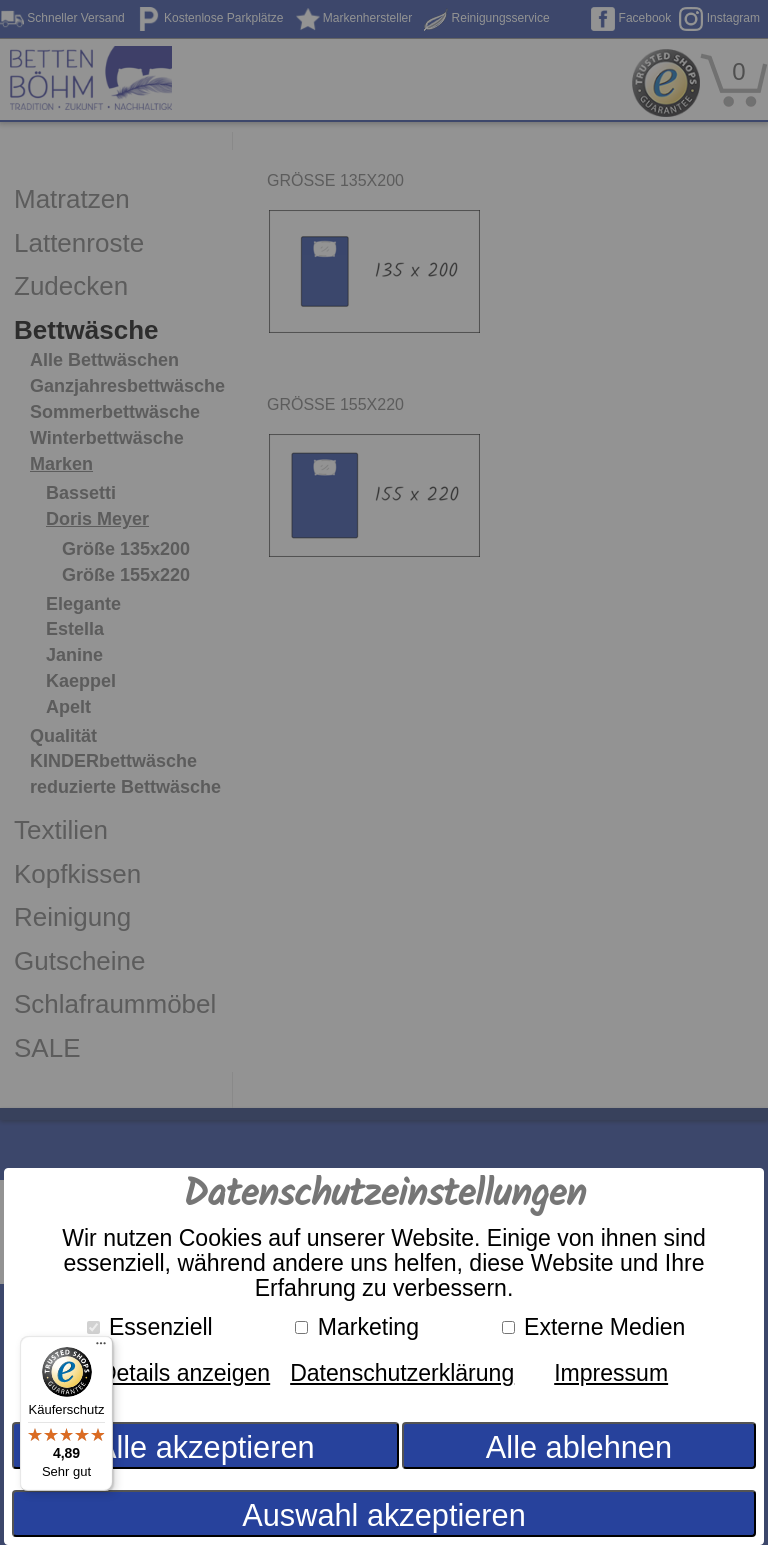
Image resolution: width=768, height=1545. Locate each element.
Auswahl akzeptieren (383, 1515)
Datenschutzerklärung (402, 1373)
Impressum (611, 1373)
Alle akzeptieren (205, 1447)
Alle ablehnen (579, 1447)
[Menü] (101, 1348)
